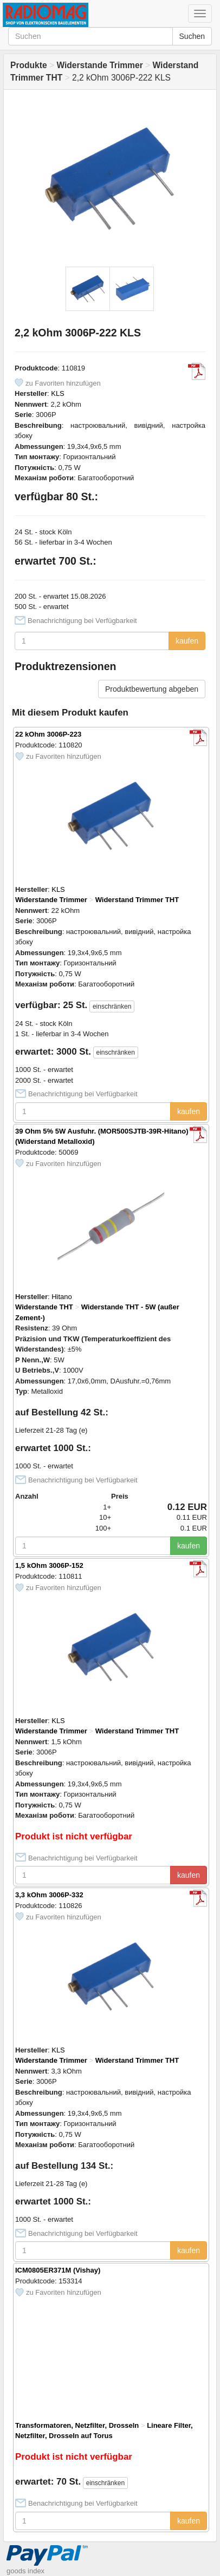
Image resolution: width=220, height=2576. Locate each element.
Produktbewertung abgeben (151, 689)
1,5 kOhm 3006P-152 (49, 1565)
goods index (25, 2571)
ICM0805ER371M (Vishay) (57, 2270)
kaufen (187, 641)
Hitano (61, 1297)
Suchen (192, 36)
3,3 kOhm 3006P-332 (49, 1895)
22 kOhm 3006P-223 (48, 734)
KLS (57, 393)
